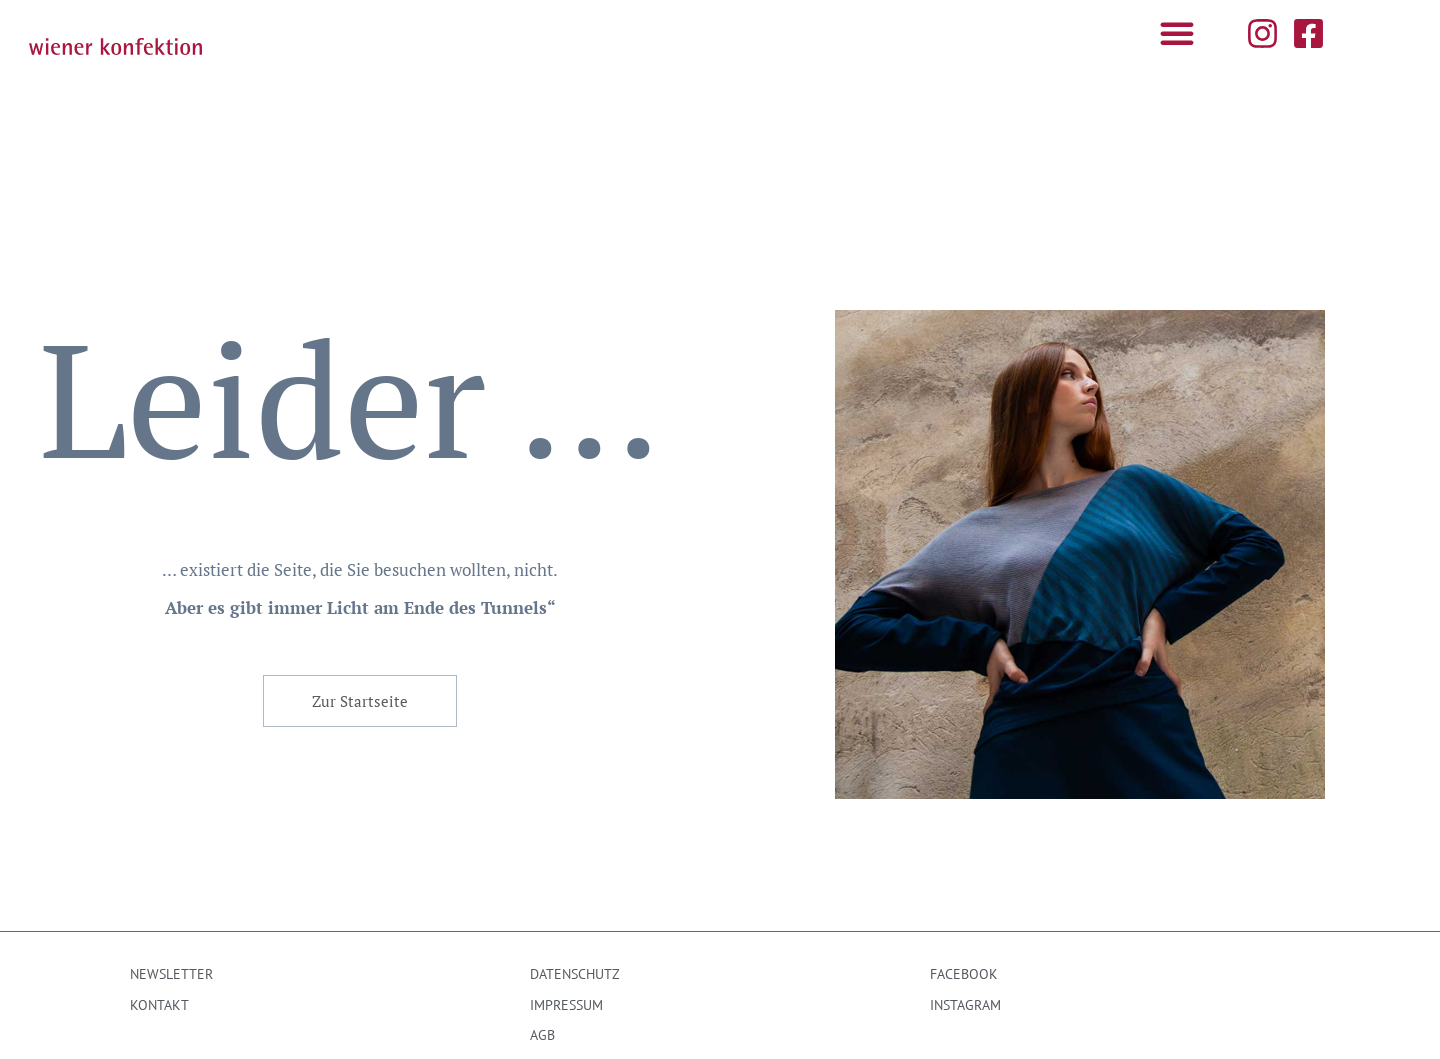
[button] (1177, 33)
